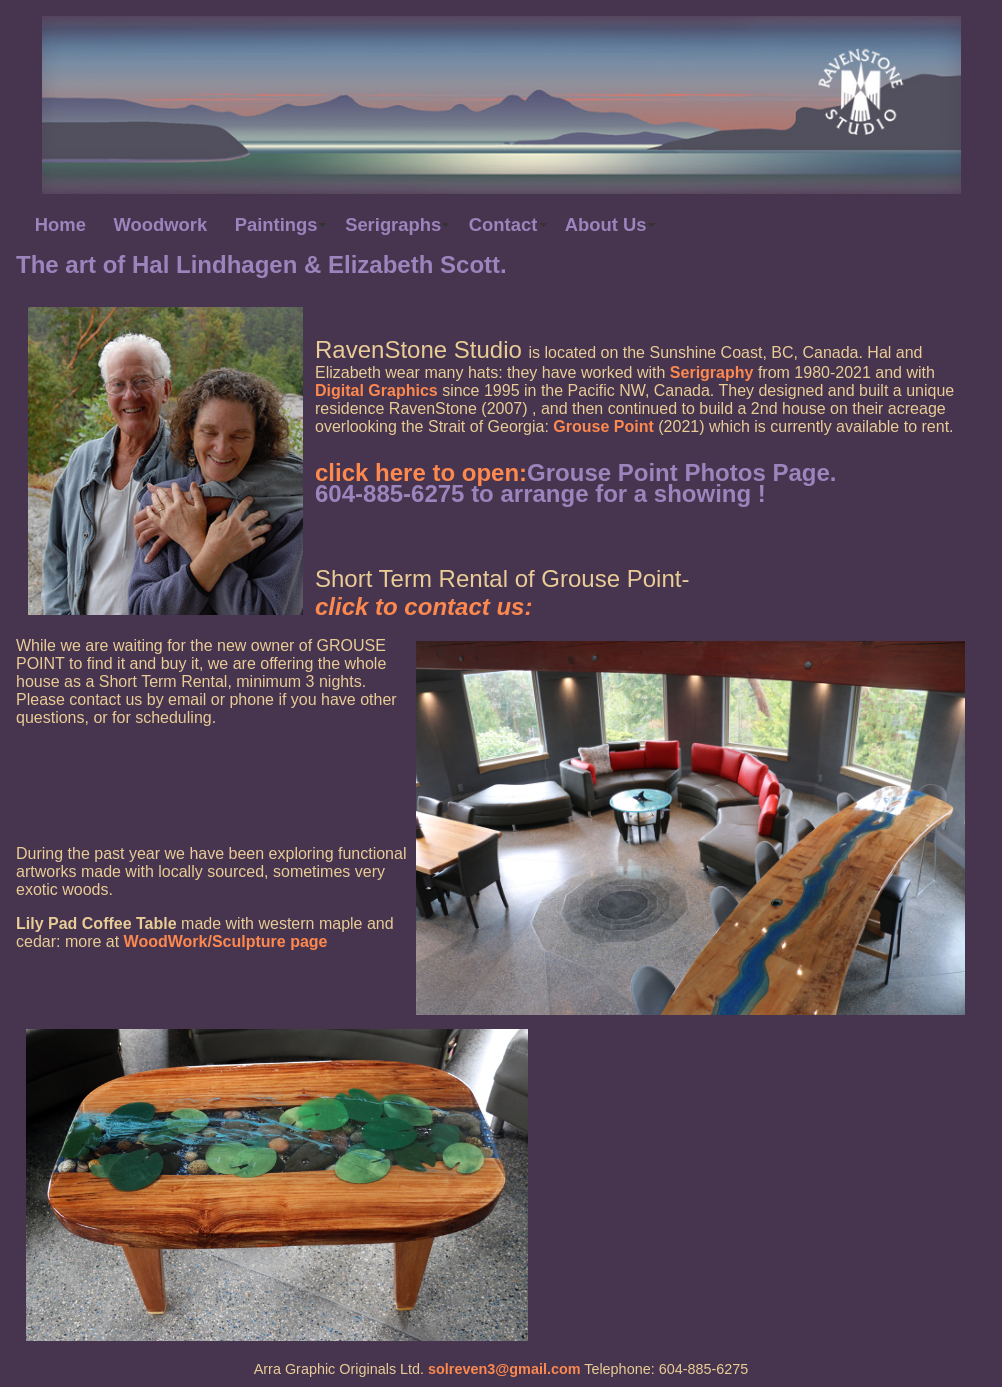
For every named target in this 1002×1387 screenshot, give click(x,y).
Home (60, 224)
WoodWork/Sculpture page (226, 941)
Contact (503, 224)
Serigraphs (393, 224)
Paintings (276, 224)
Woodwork (161, 224)
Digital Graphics (376, 390)
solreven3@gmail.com (504, 1369)
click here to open (417, 472)
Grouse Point (603, 426)
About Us (606, 224)
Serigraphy (712, 372)
